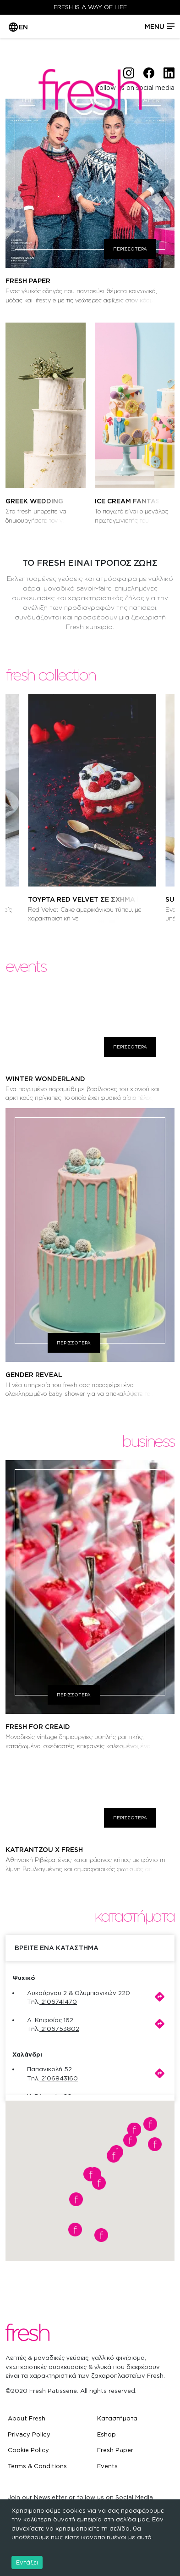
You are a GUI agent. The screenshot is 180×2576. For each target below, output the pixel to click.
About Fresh (26, 2418)
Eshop (106, 2434)
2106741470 (59, 2001)
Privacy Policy (29, 2434)
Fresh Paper (115, 2450)
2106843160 (59, 2078)
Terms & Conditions (37, 2466)
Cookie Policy (28, 2450)
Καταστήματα (117, 2418)
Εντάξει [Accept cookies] (27, 2562)
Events (107, 2466)
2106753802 (60, 2028)
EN (23, 26)
